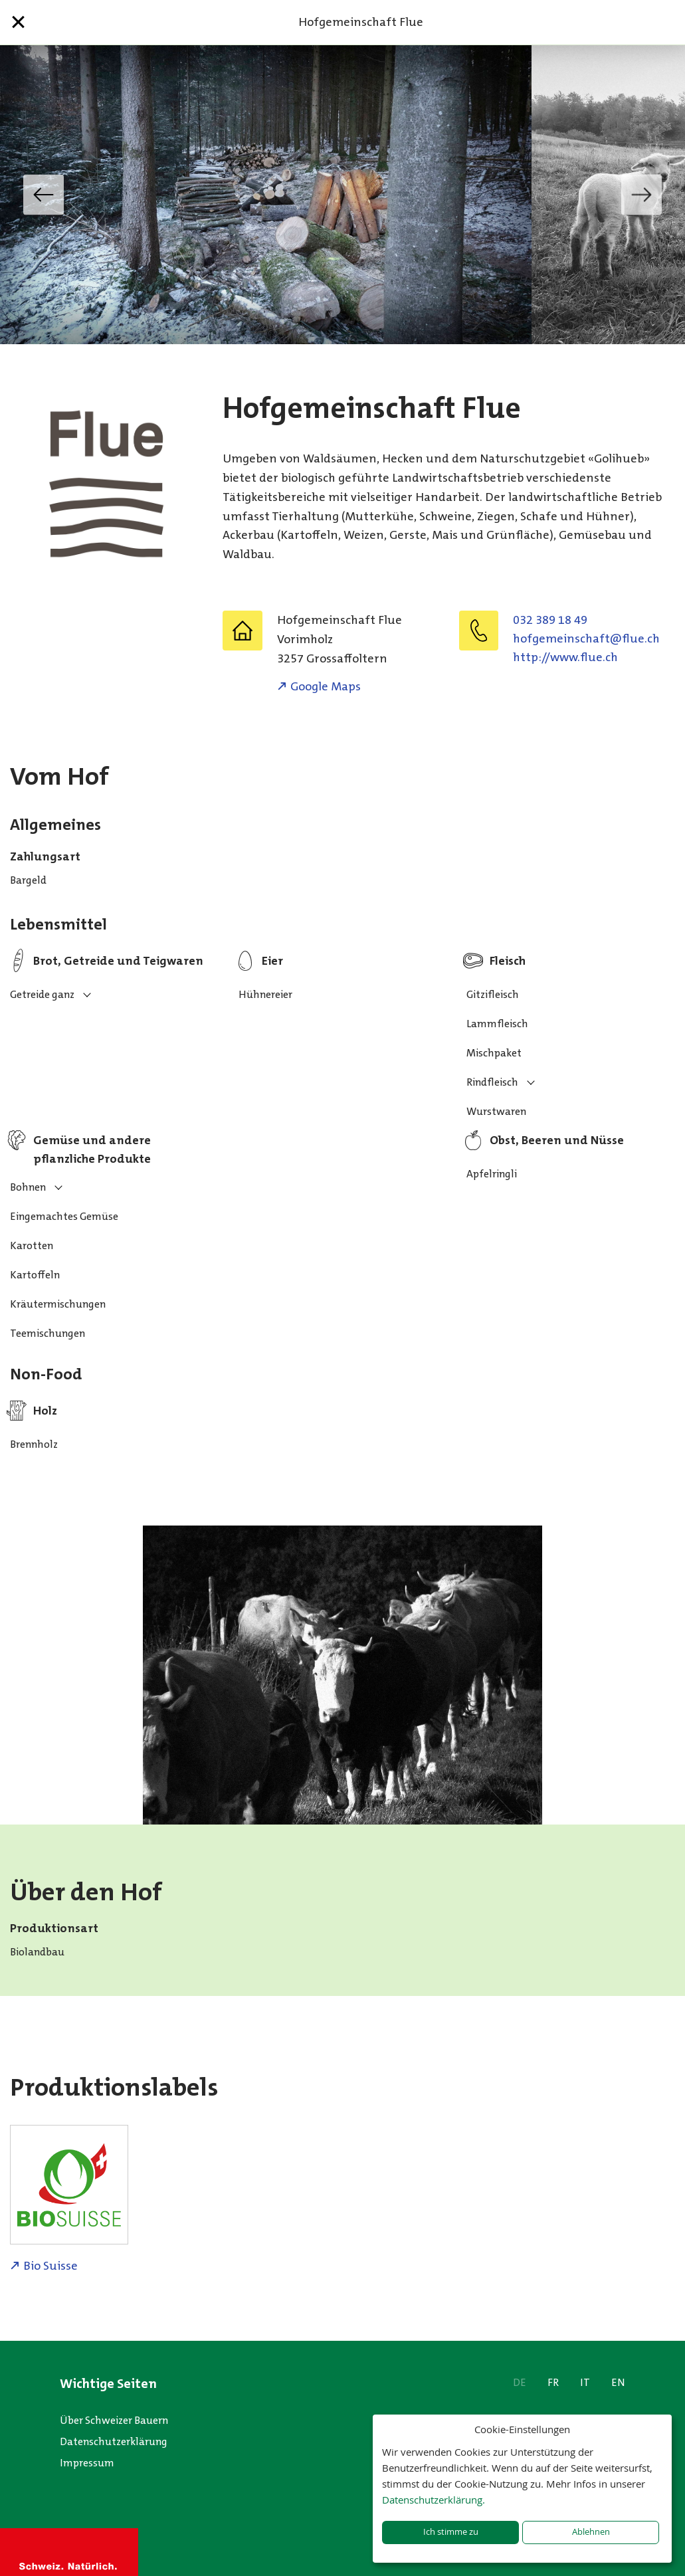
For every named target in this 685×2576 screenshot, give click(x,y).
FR (553, 2382)
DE (519, 2382)
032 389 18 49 (550, 620)
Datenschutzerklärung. (433, 2499)
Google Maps (325, 686)
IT (585, 2382)
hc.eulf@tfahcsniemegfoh (586, 638)
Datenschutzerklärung (113, 2441)
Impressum (87, 2463)
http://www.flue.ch (565, 657)
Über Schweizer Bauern (114, 2420)
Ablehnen (591, 2531)
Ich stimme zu (450, 2531)
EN (618, 2382)
